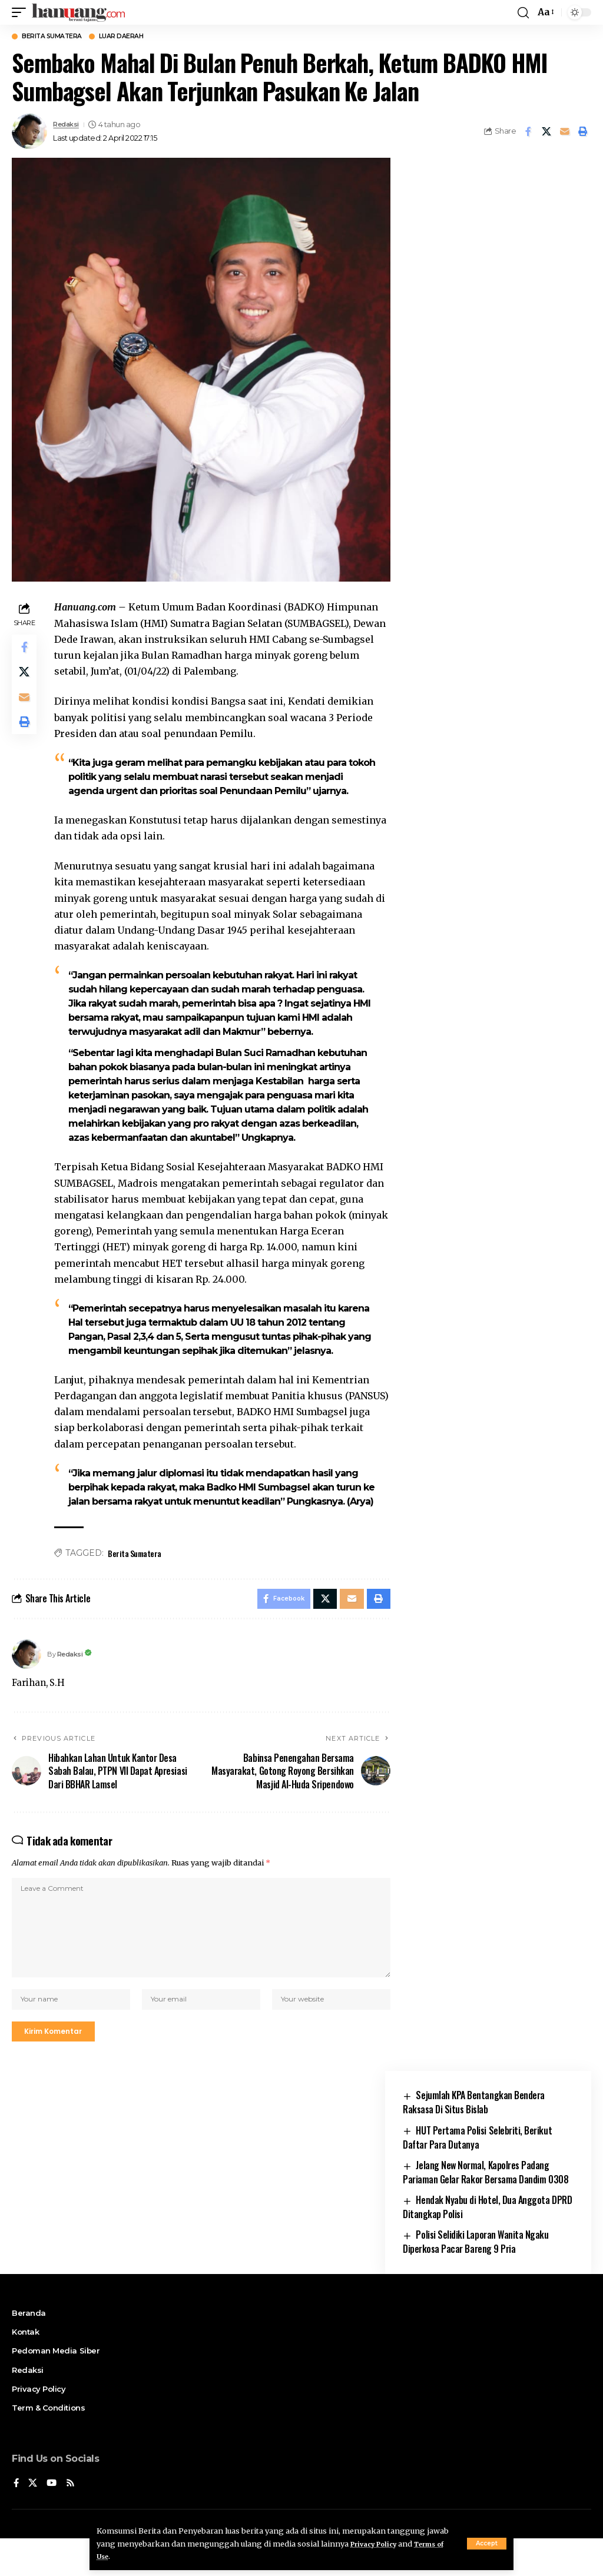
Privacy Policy (378, 2543)
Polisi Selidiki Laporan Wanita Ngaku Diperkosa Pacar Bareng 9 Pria (476, 2279)
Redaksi (68, 126)
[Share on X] (546, 133)
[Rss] (72, 2520)
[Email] (564, 133)
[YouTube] (53, 2520)
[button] (486, 2544)
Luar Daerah (144, 37)
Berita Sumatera (61, 37)
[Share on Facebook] (528, 133)
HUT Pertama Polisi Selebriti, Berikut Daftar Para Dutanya (477, 2174)
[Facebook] (16, 2520)
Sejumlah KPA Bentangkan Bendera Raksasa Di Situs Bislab (474, 2139)
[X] (33, 2520)
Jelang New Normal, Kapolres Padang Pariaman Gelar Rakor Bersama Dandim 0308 (485, 2209)
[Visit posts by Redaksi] (29, 133)
